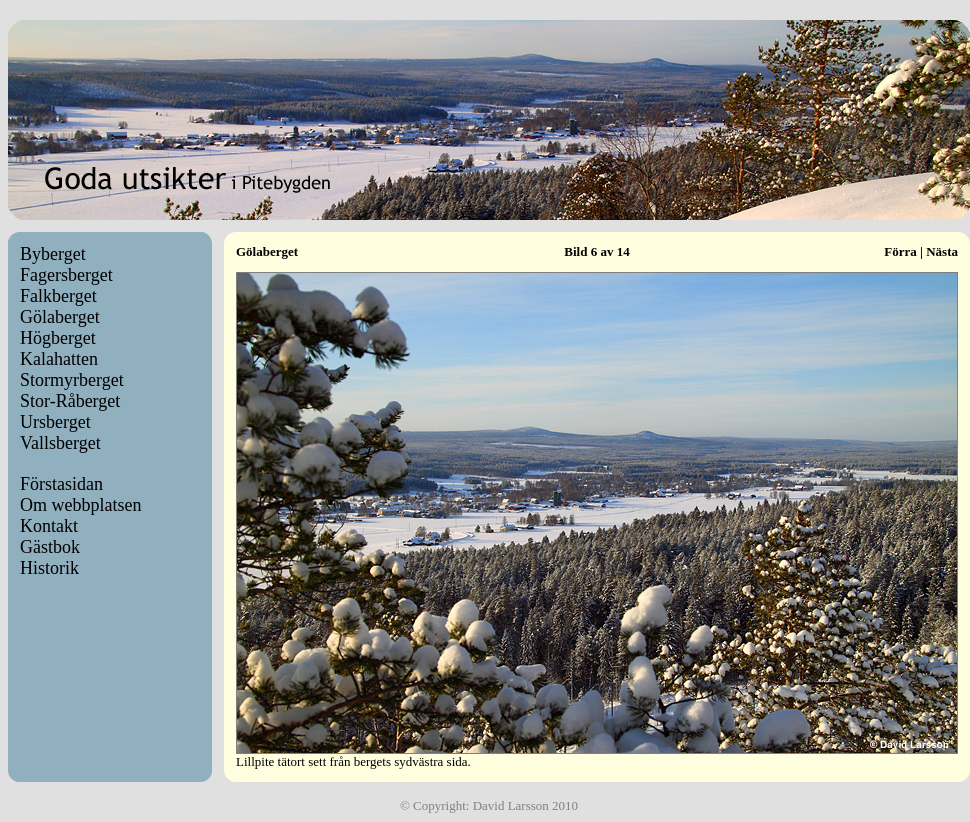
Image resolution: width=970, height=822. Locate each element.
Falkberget (58, 296)
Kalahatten (59, 359)
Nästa (942, 251)
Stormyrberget (72, 380)
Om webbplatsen (80, 505)
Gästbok (50, 547)
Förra (900, 251)
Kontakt (49, 526)
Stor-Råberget (70, 401)
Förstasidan (61, 484)
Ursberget (55, 422)
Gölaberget (60, 317)
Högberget (58, 338)
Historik (49, 568)
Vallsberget (60, 443)
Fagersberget (66, 275)
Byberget (53, 254)
